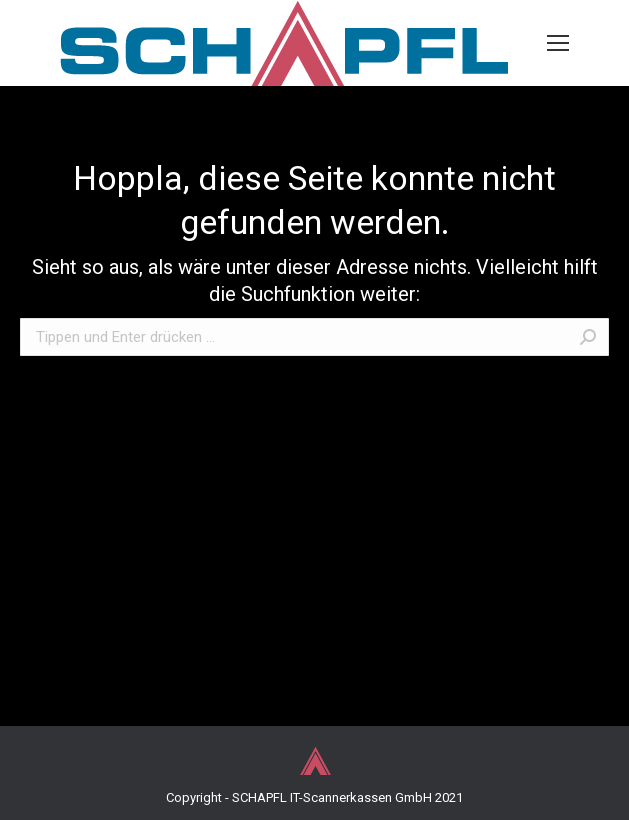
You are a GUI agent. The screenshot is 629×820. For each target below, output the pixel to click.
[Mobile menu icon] (558, 43)
